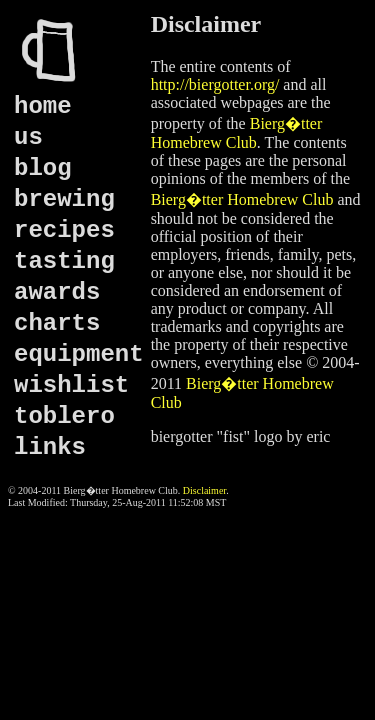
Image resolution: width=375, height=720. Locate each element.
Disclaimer (204, 490)
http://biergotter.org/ (215, 84)
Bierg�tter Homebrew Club (242, 199)
